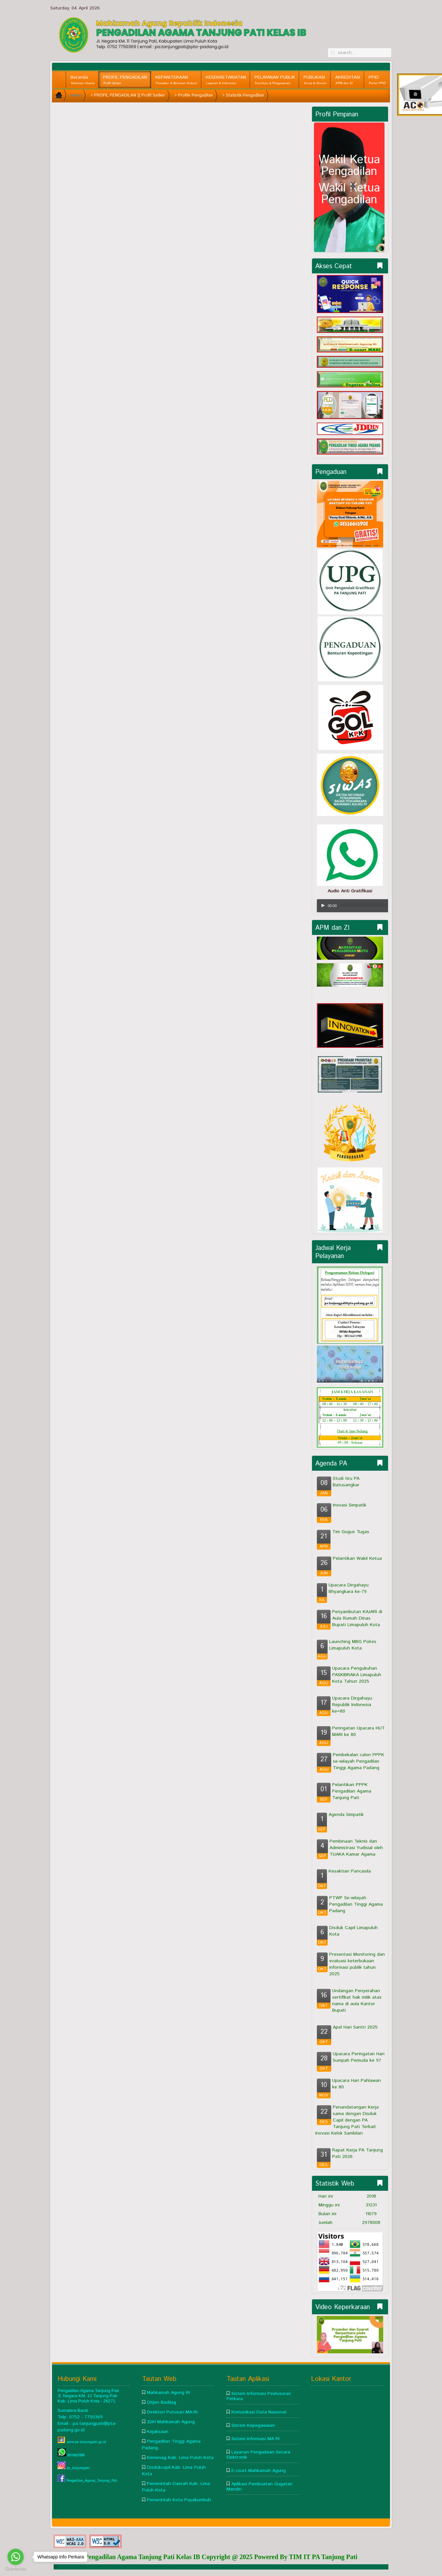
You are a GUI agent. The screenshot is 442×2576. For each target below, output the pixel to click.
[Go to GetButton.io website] (15, 2569)
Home (75, 95)
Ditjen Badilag (161, 2402)
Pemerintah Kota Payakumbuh (179, 2500)
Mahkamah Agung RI (168, 2392)
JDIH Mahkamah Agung (171, 2422)
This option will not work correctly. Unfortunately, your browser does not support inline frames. (182, 183)
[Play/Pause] (323, 905)
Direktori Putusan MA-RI (172, 2412)
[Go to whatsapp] (15, 2557)
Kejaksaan (157, 2431)
